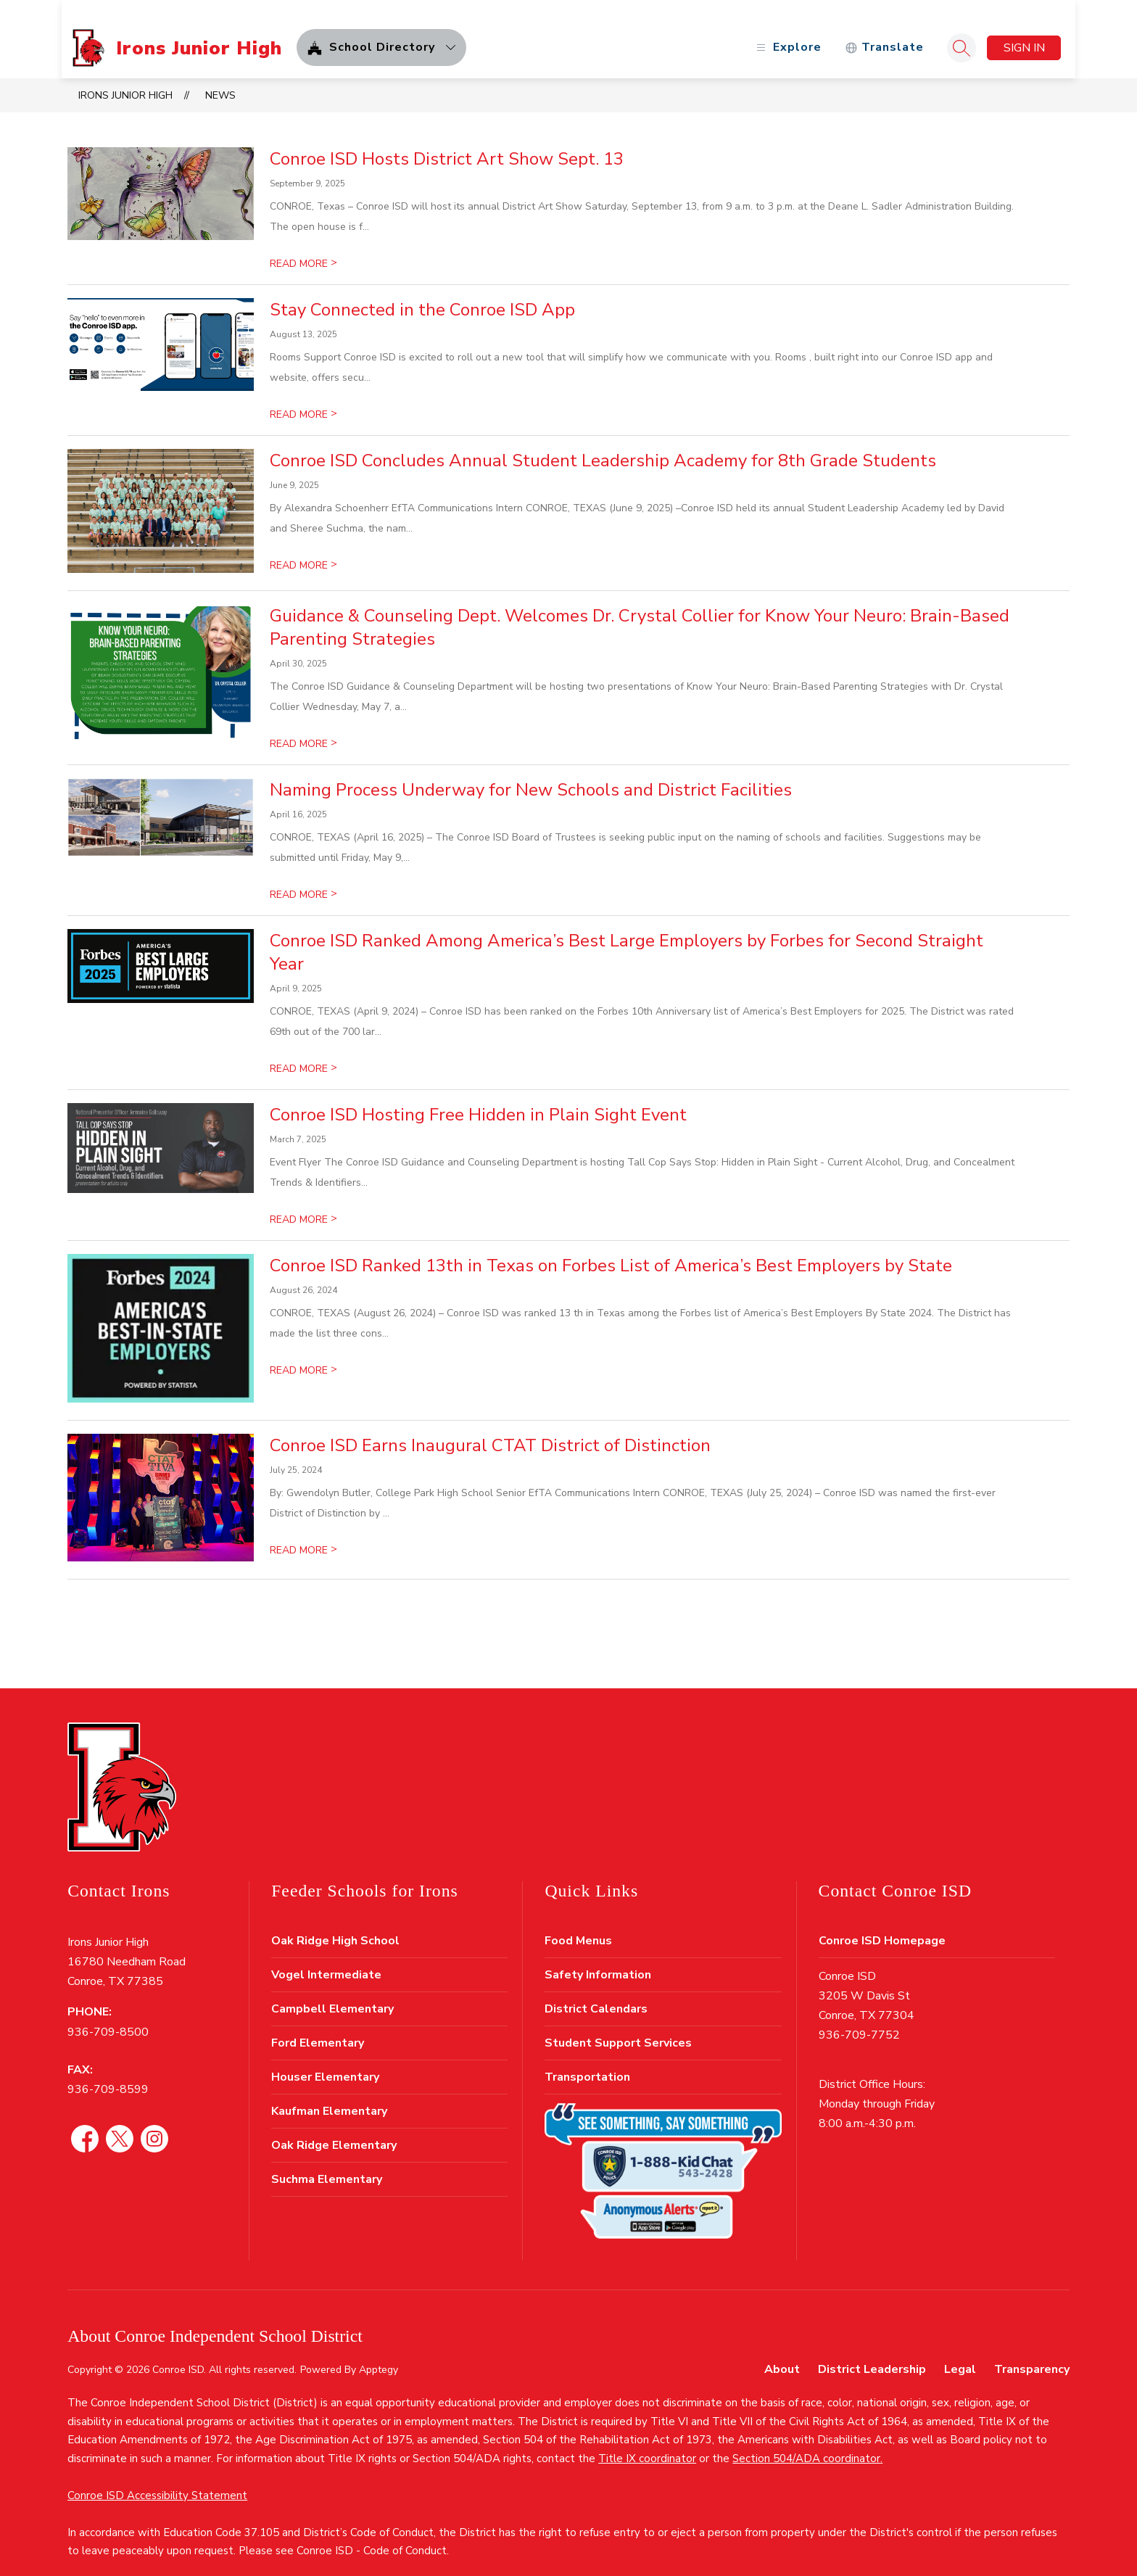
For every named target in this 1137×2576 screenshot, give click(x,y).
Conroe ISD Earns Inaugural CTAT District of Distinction (490, 1428)
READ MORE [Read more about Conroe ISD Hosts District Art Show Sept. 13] (303, 246)
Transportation (587, 2060)
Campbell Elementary (332, 1991)
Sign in (1017, 30)
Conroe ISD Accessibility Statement (157, 2478)
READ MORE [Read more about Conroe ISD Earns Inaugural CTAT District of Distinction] (303, 1533)
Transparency (1032, 2352)
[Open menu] (781, 31)
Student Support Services (618, 2026)
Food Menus (578, 1923)
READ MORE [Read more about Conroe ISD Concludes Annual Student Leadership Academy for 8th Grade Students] (303, 548)
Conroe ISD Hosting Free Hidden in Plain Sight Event (478, 1097)
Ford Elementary (317, 2026)
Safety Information (598, 1957)
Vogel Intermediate (326, 1957)
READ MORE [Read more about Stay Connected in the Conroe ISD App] (303, 397)
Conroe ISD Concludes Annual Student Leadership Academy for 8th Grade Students (603, 443)
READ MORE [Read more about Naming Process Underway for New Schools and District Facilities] (303, 877)
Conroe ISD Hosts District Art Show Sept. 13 (447, 141)
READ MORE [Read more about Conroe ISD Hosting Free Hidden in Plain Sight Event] (303, 1202)
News (220, 78)
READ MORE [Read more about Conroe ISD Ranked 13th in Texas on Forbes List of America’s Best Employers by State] (303, 1353)
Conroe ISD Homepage (882, 1923)
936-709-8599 (108, 2072)
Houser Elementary (325, 2060)
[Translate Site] (878, 31)
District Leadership (872, 2352)
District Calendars (596, 1991)
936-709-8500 (108, 2015)
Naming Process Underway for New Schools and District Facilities (531, 772)
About (782, 2352)
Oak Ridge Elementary (334, 2128)
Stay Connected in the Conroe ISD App (422, 292)
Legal (960, 2352)
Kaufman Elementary (329, 2094)
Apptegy (378, 2352)
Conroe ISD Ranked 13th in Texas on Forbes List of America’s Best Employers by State (611, 1248)
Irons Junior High (125, 78)
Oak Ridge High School (335, 1923)
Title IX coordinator (647, 2441)
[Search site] (955, 30)
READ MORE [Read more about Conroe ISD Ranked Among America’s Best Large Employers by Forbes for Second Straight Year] (303, 1051)
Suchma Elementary (326, 2162)
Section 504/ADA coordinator (806, 2441)
